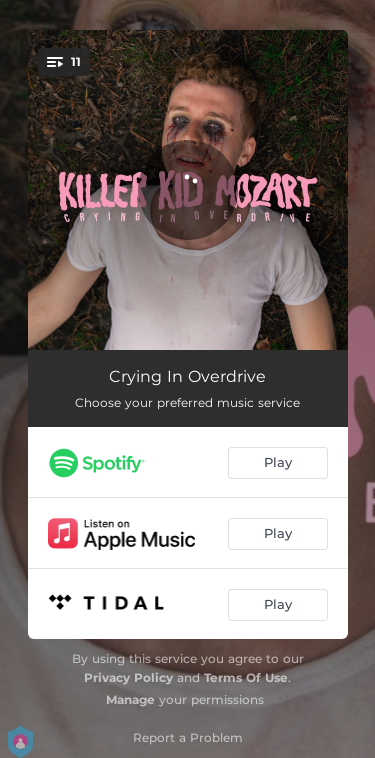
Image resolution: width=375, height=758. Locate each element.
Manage (130, 699)
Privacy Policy (128, 677)
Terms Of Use (246, 677)
